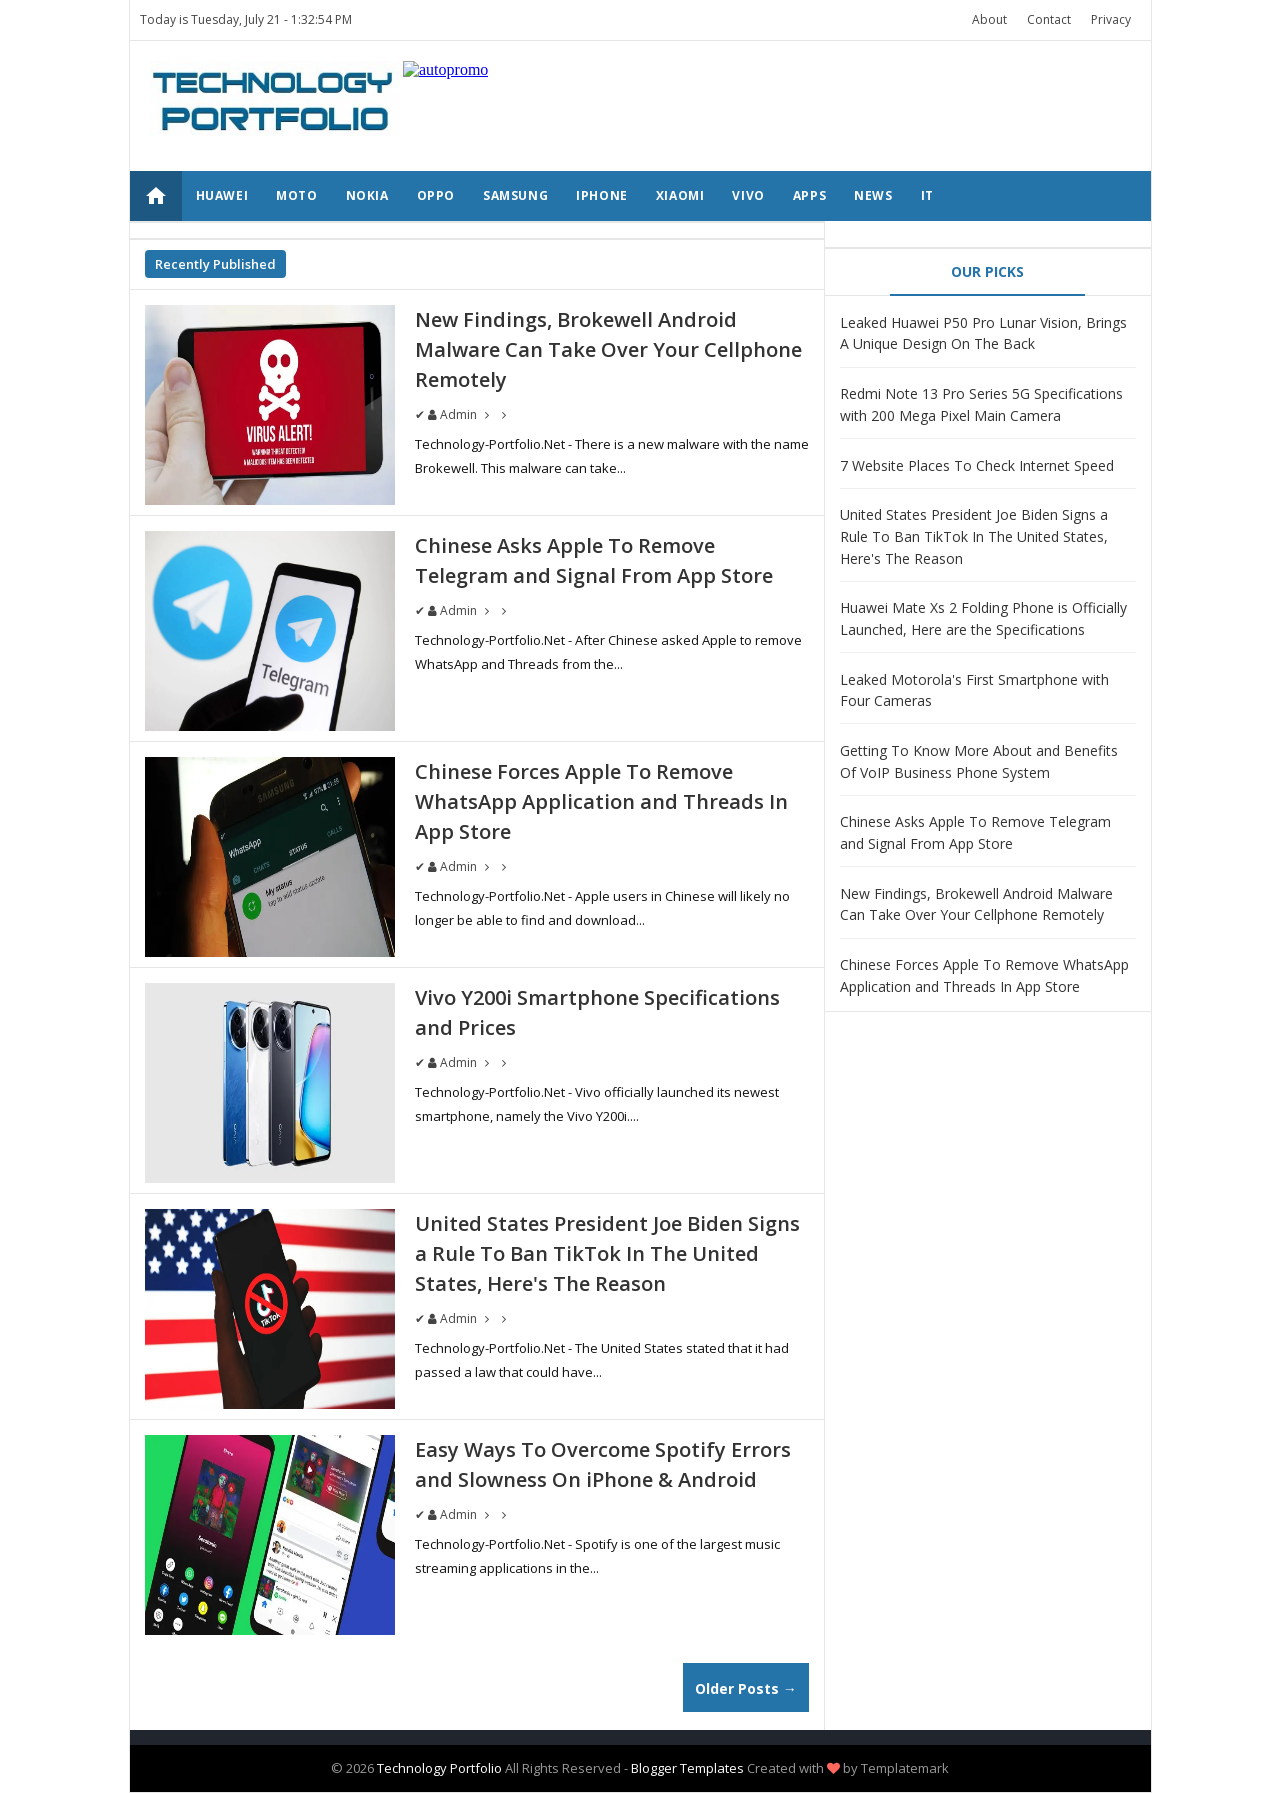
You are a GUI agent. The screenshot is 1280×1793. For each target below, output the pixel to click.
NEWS (873, 195)
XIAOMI (680, 195)
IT (927, 195)
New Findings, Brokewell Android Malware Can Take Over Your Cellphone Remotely (608, 349)
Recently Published (215, 264)
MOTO (296, 195)
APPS (809, 195)
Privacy (1111, 19)
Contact (1049, 19)
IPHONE (602, 195)
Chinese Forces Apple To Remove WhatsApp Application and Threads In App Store (601, 801)
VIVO (748, 195)
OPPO (436, 195)
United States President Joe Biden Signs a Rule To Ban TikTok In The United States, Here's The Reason (607, 1253)
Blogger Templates (687, 1768)
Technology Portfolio (439, 1768)
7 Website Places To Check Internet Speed (977, 465)
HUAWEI (222, 195)
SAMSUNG (515, 195)
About (989, 19)
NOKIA (367, 195)
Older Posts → (746, 1688)
